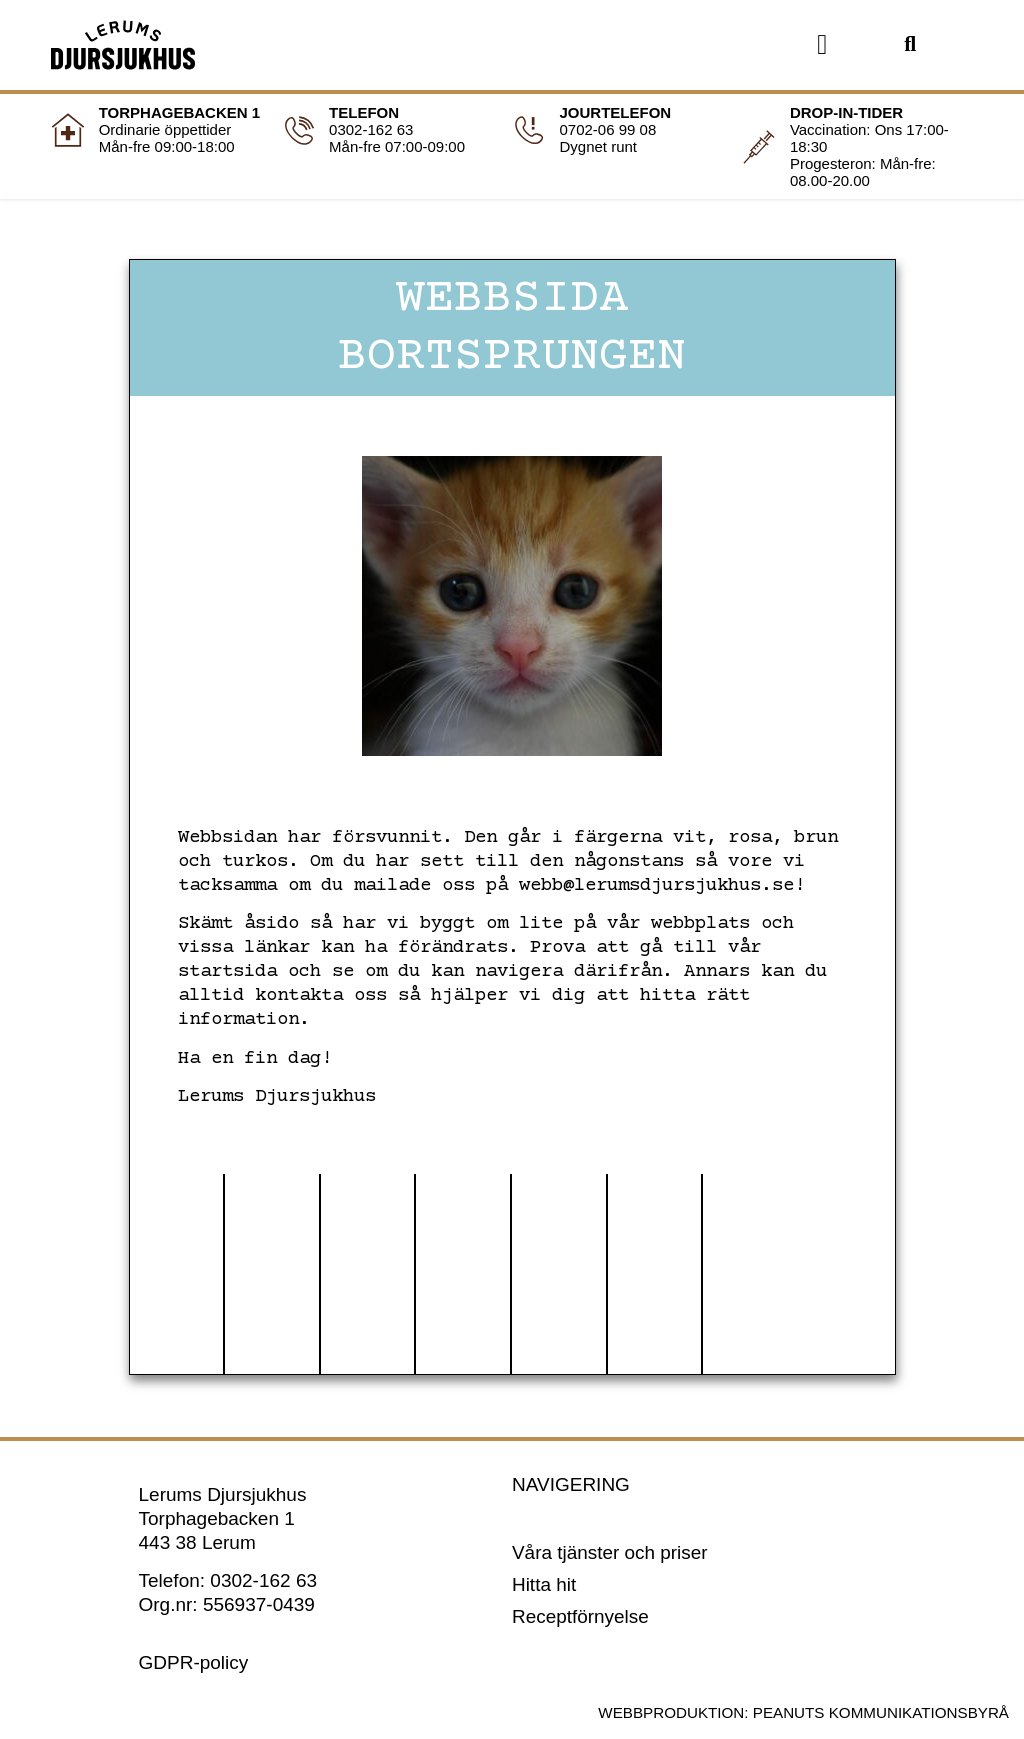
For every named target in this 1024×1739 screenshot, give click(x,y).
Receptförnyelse (580, 1616)
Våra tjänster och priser (610, 1552)
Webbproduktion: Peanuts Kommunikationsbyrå (803, 1712)
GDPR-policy (194, 1662)
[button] (822, 45)
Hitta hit (544, 1584)
